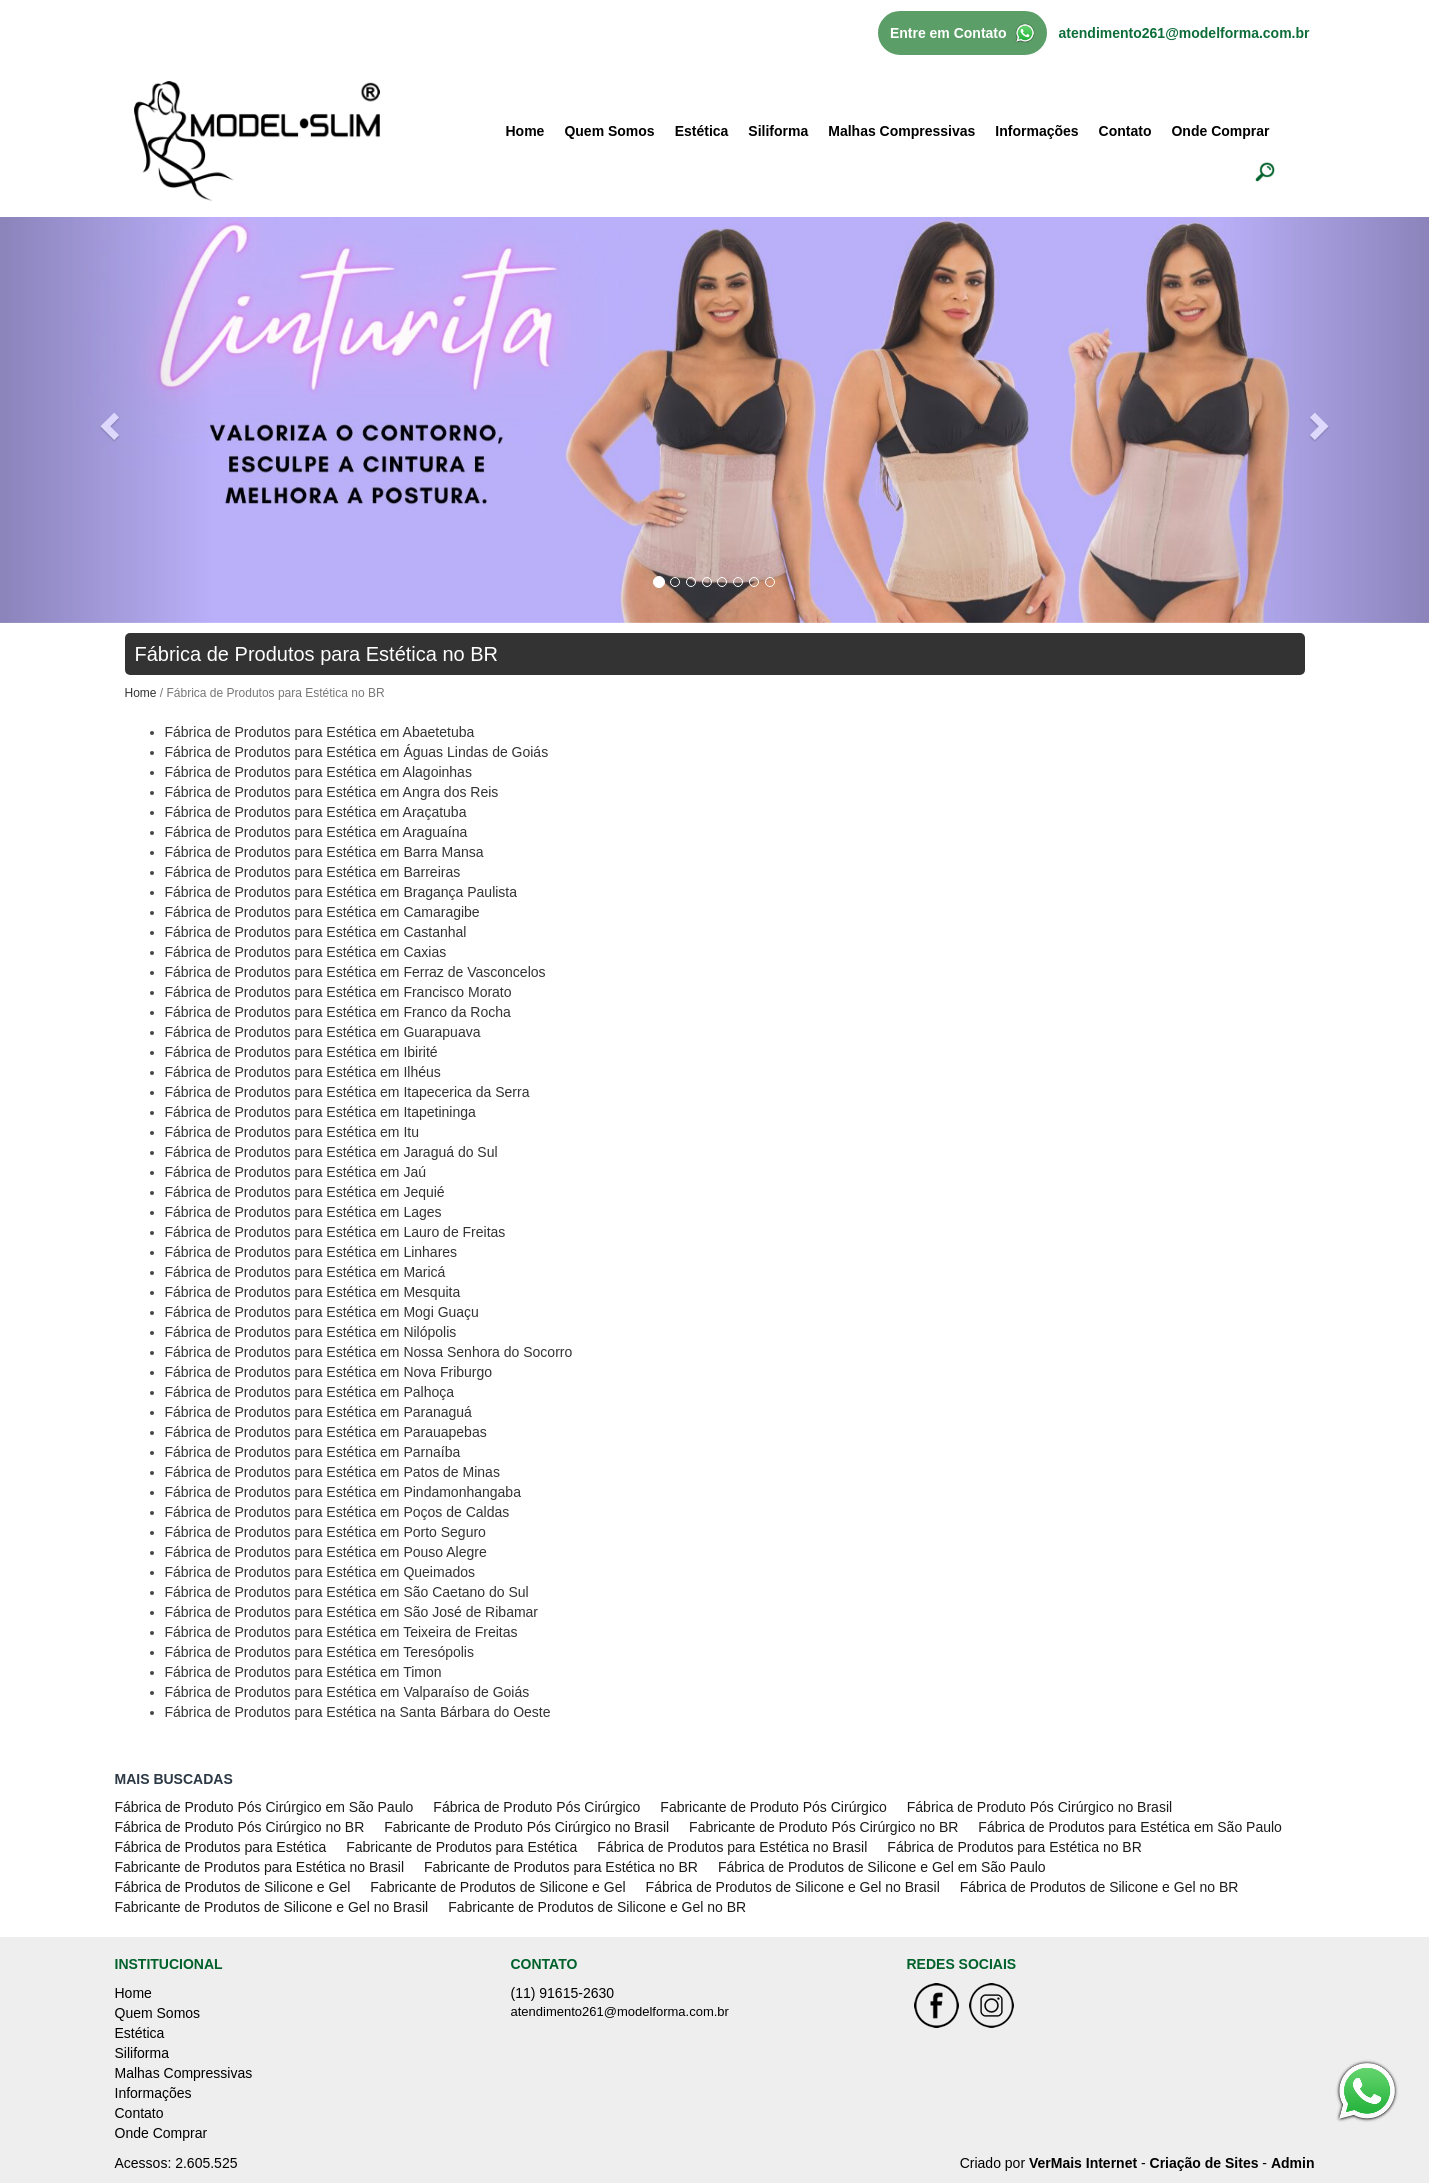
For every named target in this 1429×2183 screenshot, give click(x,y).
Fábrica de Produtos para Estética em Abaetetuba (320, 732)
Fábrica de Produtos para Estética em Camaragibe (322, 912)
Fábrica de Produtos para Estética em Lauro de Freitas (335, 1232)
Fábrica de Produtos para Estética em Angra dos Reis (332, 792)
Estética (702, 131)
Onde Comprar (1220, 131)
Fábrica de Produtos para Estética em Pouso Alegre (326, 1552)
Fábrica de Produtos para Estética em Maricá (305, 1272)
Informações (1036, 131)
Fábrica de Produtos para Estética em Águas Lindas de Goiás (357, 752)
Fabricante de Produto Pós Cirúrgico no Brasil (526, 1827)
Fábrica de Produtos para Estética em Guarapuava (323, 1032)
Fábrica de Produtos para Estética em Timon (303, 1672)
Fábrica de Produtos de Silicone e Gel (233, 1887)
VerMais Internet (1083, 2163)
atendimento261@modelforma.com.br (1184, 33)
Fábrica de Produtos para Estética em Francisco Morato (338, 992)
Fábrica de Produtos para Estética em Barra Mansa (324, 852)
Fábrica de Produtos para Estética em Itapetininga (320, 1112)
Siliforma (778, 131)
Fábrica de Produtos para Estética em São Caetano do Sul (347, 1592)
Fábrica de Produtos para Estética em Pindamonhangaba (343, 1492)
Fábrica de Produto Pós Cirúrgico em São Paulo (264, 1807)
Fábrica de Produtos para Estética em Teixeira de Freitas (341, 1632)
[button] (107, 420)
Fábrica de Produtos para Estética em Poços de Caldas (337, 1512)
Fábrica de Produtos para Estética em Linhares (311, 1252)
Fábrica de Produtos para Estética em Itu (292, 1132)
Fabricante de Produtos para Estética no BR (561, 1867)
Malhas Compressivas (901, 131)
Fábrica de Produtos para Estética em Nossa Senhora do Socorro (369, 1352)
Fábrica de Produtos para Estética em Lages (303, 1212)
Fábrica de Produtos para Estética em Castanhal (316, 932)
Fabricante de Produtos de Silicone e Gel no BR (597, 1907)
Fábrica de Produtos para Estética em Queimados (320, 1572)
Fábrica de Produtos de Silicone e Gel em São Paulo (882, 1867)
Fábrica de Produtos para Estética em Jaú (295, 1172)
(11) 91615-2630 (563, 1993)
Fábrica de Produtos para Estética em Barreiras (313, 872)
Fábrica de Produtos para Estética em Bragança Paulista (341, 892)
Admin (1293, 2163)
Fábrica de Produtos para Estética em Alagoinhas (318, 772)
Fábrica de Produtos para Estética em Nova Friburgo (329, 1372)
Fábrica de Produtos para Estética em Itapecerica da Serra (347, 1092)
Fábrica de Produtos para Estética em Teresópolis (319, 1652)
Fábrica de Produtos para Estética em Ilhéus (303, 1072)
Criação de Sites (1204, 2163)
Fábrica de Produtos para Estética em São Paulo (1130, 1827)
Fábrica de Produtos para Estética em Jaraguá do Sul (331, 1152)
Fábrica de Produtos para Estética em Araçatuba (316, 812)
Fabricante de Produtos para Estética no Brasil (260, 1867)
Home (525, 131)
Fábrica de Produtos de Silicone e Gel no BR (1099, 1887)
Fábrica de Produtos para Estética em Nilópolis (311, 1332)
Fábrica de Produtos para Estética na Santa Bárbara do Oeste (358, 1712)
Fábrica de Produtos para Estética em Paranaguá (318, 1412)
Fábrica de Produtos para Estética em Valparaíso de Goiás (347, 1692)
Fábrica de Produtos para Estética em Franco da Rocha (338, 1012)
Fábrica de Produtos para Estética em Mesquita (313, 1292)
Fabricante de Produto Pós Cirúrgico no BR (823, 1827)
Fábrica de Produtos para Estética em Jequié (305, 1192)
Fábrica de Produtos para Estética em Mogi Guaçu (322, 1312)
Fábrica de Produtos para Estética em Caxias (306, 952)
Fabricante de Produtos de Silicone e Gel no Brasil (272, 1907)
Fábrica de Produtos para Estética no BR (1014, 1847)
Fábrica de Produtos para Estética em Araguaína (316, 832)
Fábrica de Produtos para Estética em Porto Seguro (325, 1532)
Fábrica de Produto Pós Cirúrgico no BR (240, 1827)
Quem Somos (609, 131)
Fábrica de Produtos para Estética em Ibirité (301, 1052)
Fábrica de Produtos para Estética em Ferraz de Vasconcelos (355, 972)
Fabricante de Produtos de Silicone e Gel (497, 1887)
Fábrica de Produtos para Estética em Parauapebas (326, 1432)
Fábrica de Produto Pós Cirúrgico (536, 1807)
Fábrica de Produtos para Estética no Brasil (732, 1847)
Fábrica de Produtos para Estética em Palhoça (310, 1392)
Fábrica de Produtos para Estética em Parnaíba (313, 1452)
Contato (1125, 131)
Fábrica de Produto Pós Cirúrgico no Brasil (1039, 1807)
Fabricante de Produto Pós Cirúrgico (773, 1807)
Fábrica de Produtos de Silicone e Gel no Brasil (793, 1887)
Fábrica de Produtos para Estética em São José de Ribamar (352, 1612)
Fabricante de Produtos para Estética (461, 1847)
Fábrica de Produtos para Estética (221, 1847)
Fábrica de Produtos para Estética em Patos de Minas (332, 1472)
